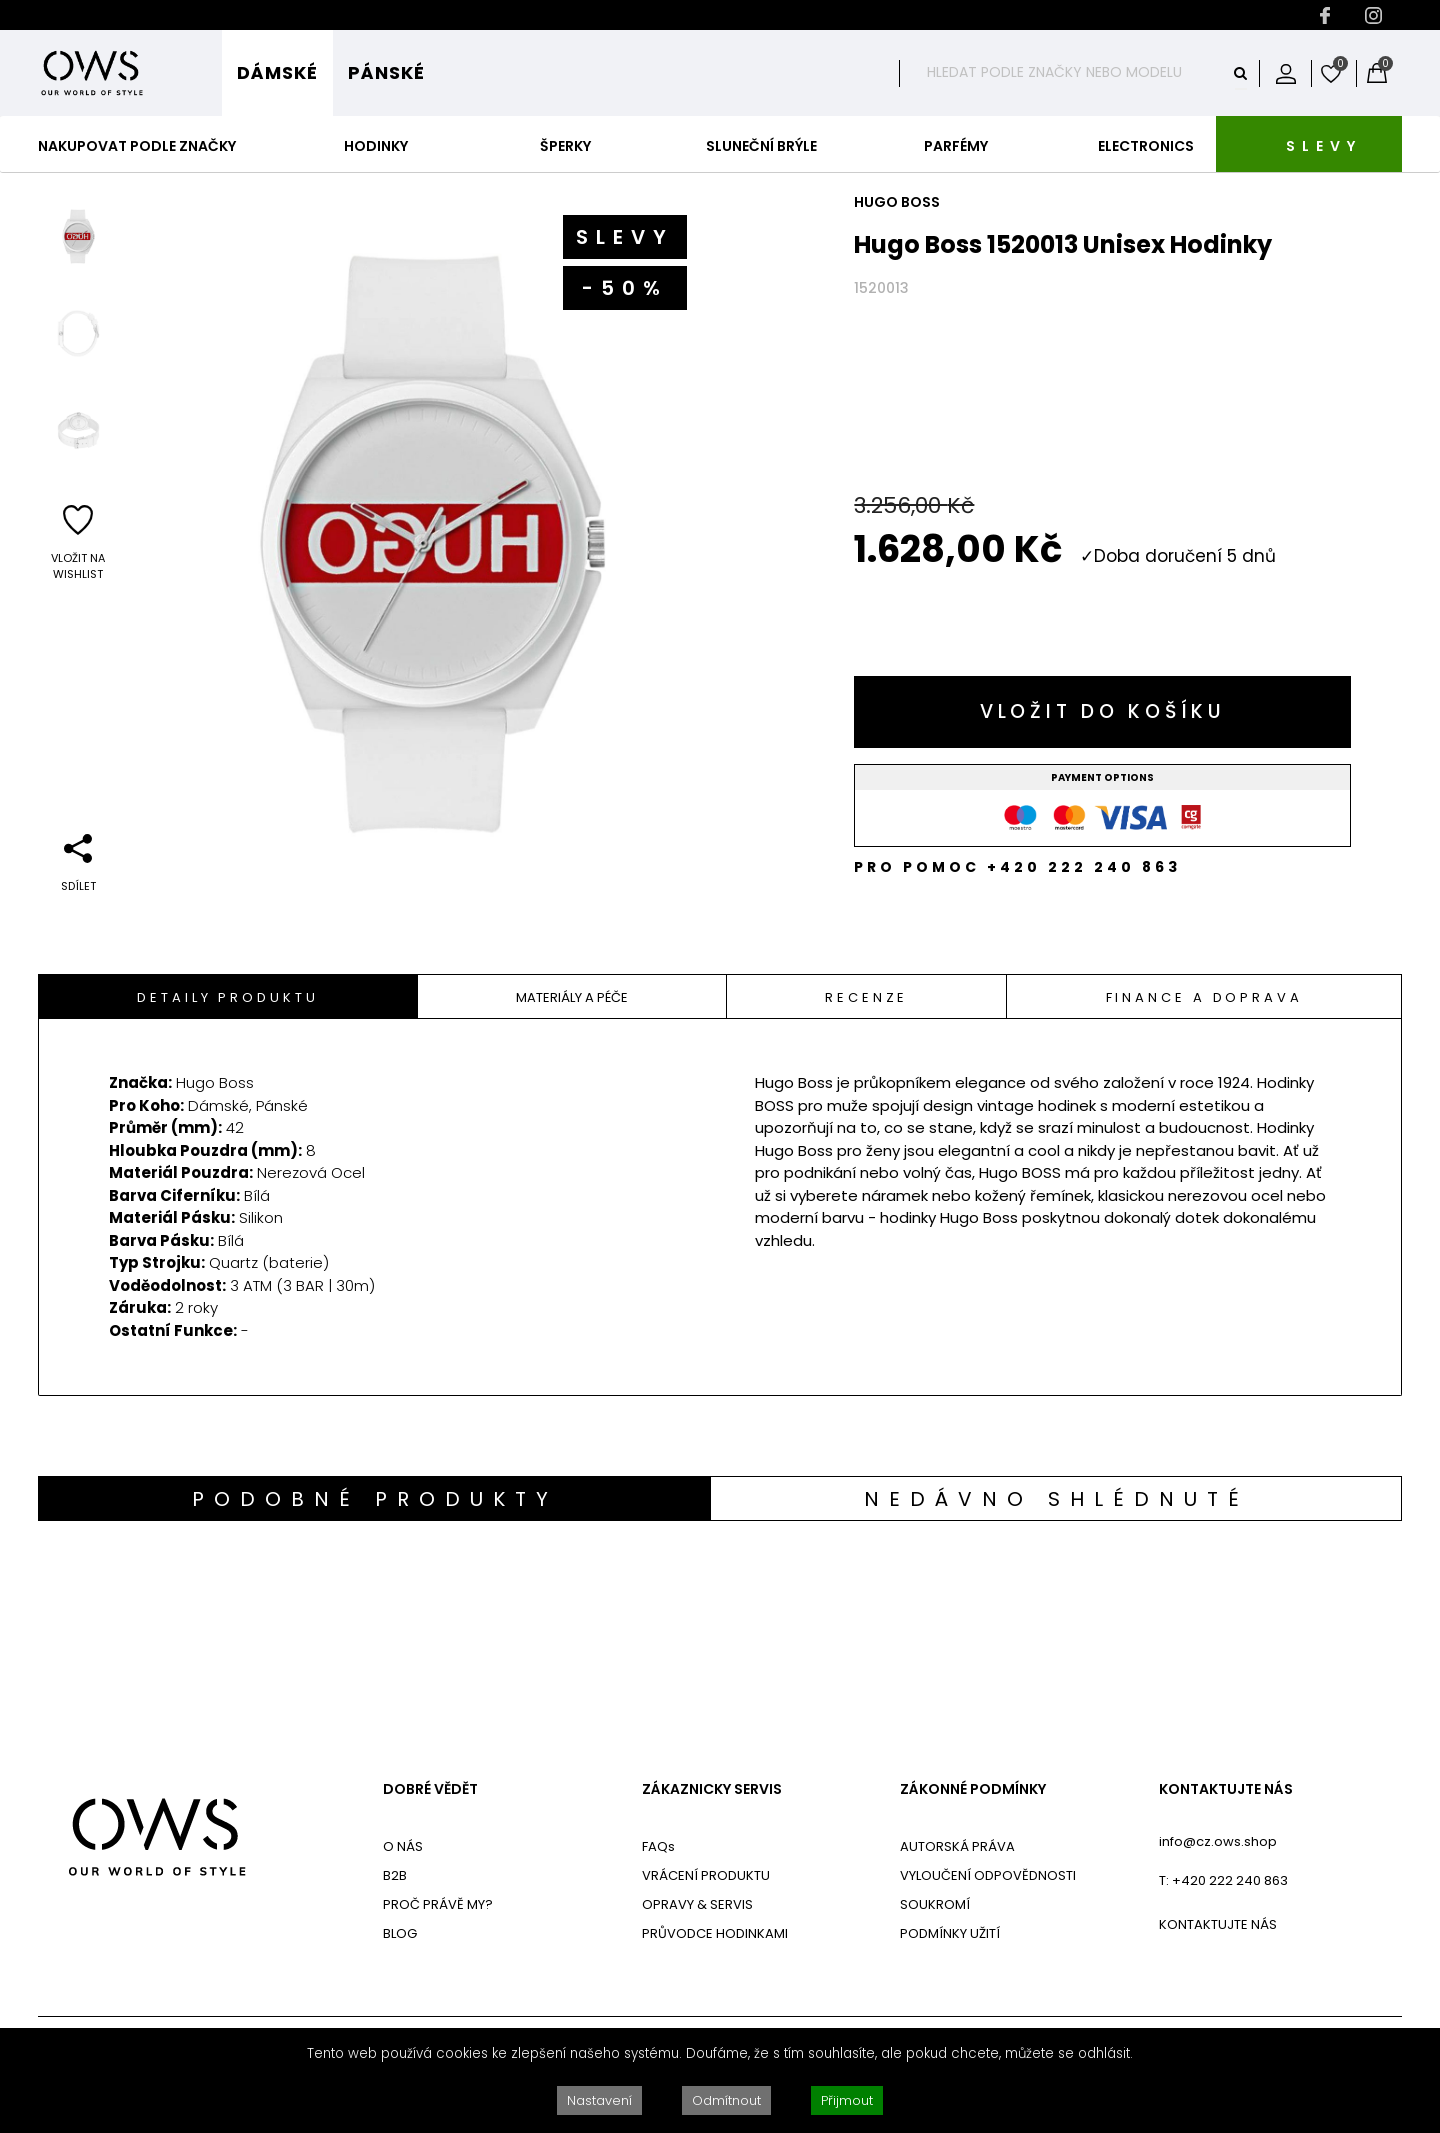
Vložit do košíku (1103, 711)
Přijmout (847, 2100)
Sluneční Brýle (761, 146)
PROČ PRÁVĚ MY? (438, 1904)
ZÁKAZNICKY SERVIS (712, 1789)
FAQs (658, 1846)
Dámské (277, 72)
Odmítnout (726, 2100)
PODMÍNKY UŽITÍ (950, 1933)
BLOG (400, 1933)
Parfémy (956, 146)
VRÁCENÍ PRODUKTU (706, 1875)
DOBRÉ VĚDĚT (430, 1789)
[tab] (228, 996)
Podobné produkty (375, 1499)
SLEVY (1324, 146)
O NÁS (403, 1846)
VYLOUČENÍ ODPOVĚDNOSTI (988, 1875)
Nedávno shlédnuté (1056, 1499)
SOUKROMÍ (935, 1904)
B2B (395, 1875)
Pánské (386, 72)
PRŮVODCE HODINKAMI (715, 1933)
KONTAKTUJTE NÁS (1226, 1789)
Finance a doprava (1204, 997)
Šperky (565, 146)
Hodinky (376, 146)
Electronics (1146, 146)
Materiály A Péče (572, 997)
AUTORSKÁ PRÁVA (957, 1846)
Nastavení (599, 2100)
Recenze (866, 997)
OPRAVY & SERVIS (697, 1904)
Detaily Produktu (227, 997)
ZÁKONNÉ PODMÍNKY (973, 1789)
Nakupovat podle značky (137, 146)
